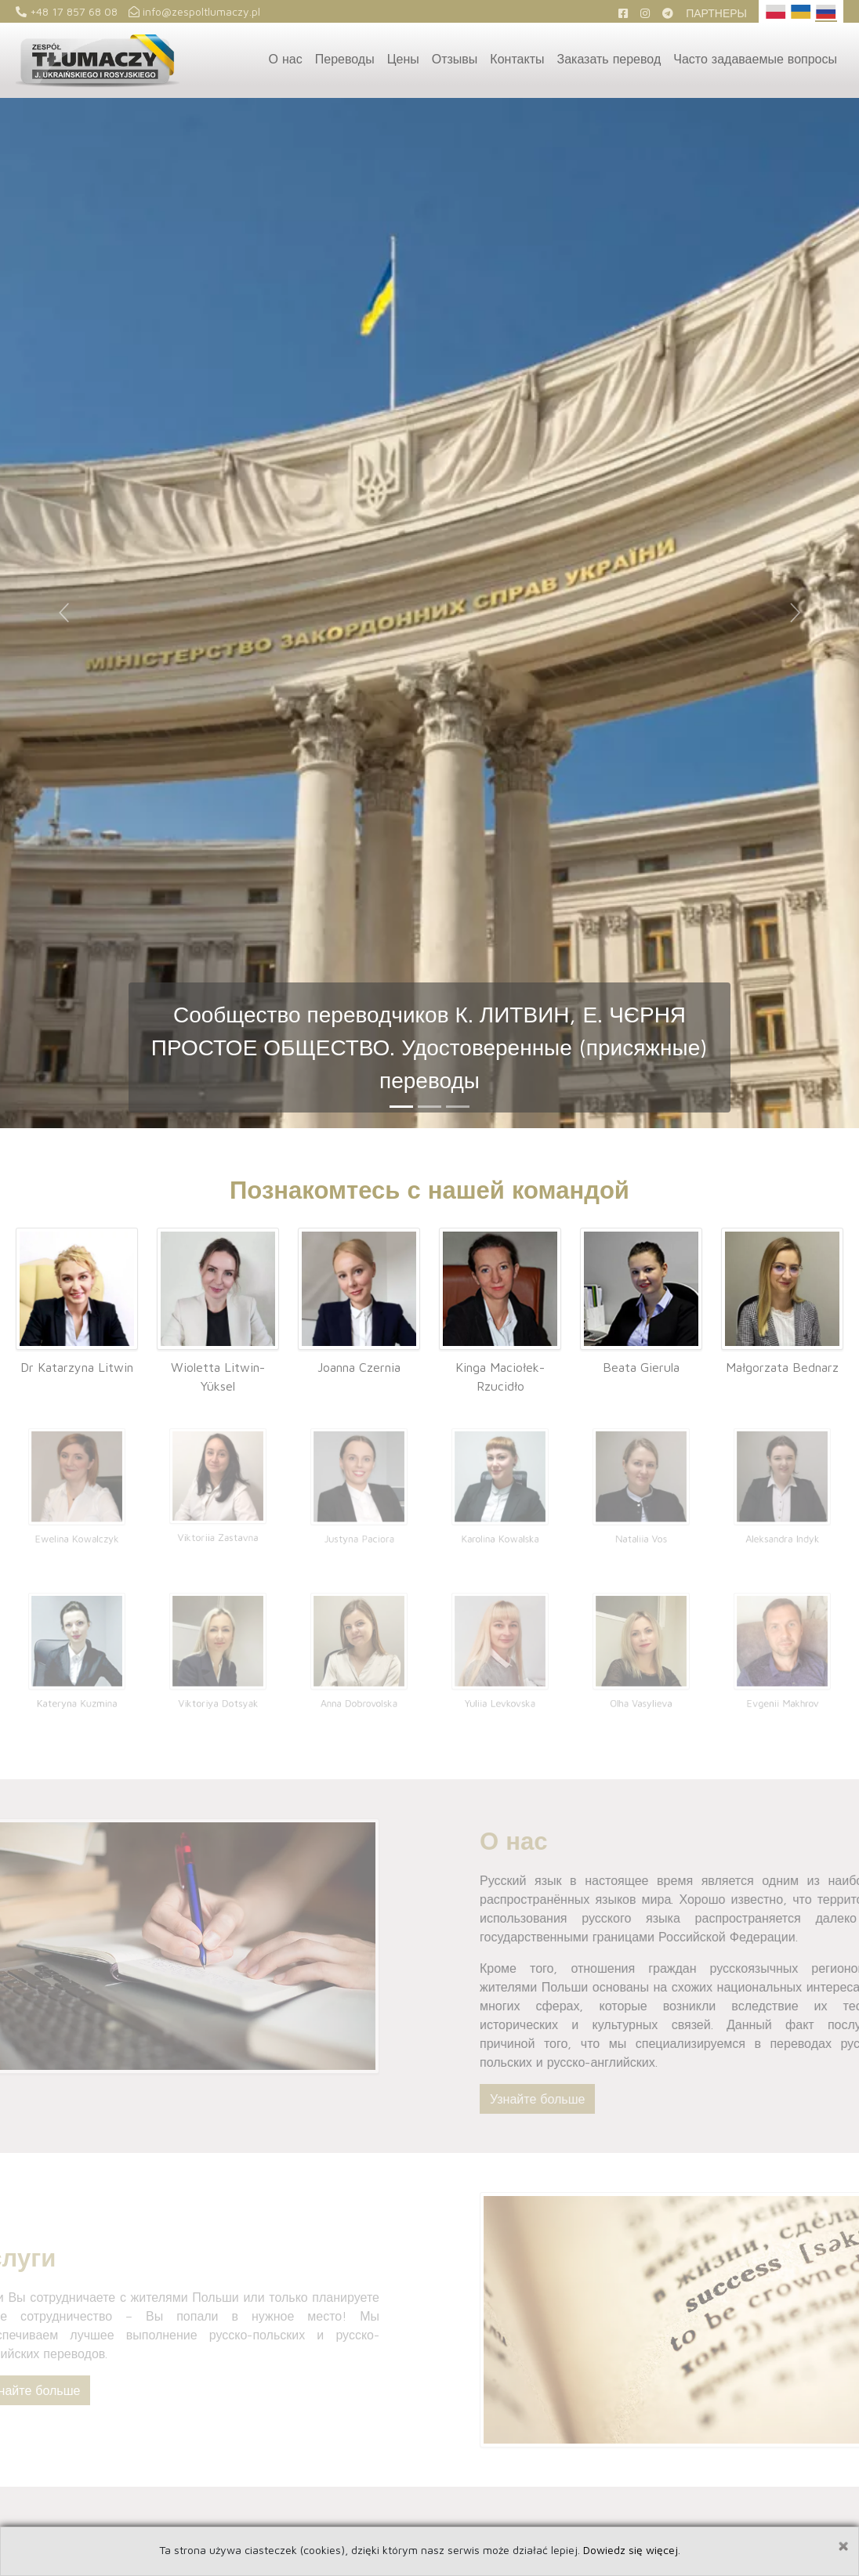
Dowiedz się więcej (630, 2549)
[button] (64, 613)
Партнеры (716, 13)
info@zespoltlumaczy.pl (194, 11)
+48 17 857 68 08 (67, 11)
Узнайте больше (573, 2099)
